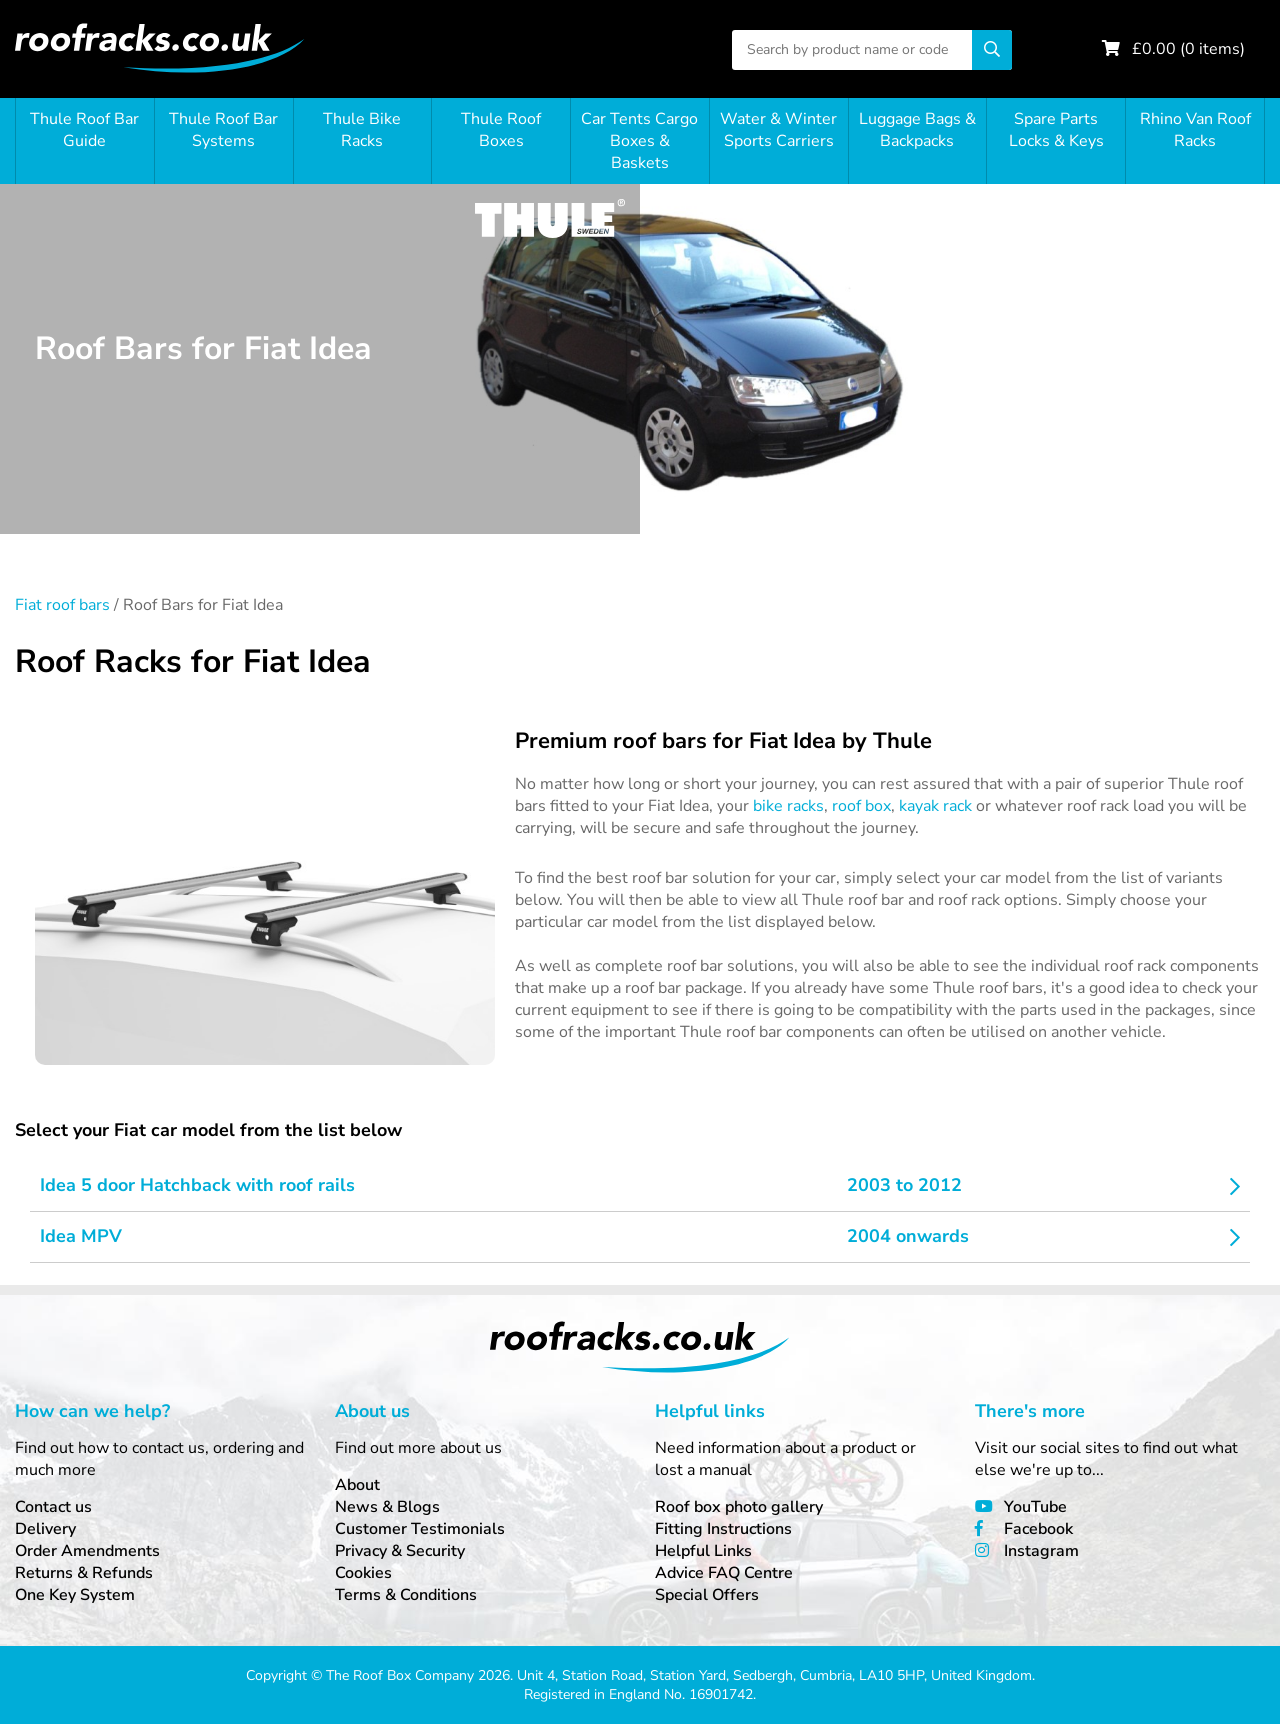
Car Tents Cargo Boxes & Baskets (639, 141)
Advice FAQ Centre (724, 1573)
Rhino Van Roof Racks (1195, 130)
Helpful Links (703, 1551)
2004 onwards (908, 1236)
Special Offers (707, 1595)
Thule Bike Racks (362, 130)
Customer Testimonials (420, 1529)
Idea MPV (81, 1236)
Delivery (45, 1529)
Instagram (1041, 1551)
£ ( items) (1188, 49)
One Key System (75, 1595)
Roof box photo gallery (739, 1507)
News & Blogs (387, 1507)
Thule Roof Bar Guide (84, 130)
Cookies (363, 1573)
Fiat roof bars (62, 605)
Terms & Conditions (406, 1595)
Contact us (53, 1507)
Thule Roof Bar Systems (223, 130)
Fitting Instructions (723, 1529)
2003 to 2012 (904, 1185)
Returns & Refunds (84, 1573)
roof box (861, 806)
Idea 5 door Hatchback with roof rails (197, 1185)
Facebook (1038, 1529)
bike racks (788, 806)
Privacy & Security (400, 1551)
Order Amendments (87, 1551)
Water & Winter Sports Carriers (778, 130)
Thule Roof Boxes (501, 130)
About (357, 1485)
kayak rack (935, 806)
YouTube (1035, 1507)
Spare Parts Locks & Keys (1056, 130)
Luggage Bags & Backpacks (917, 130)
